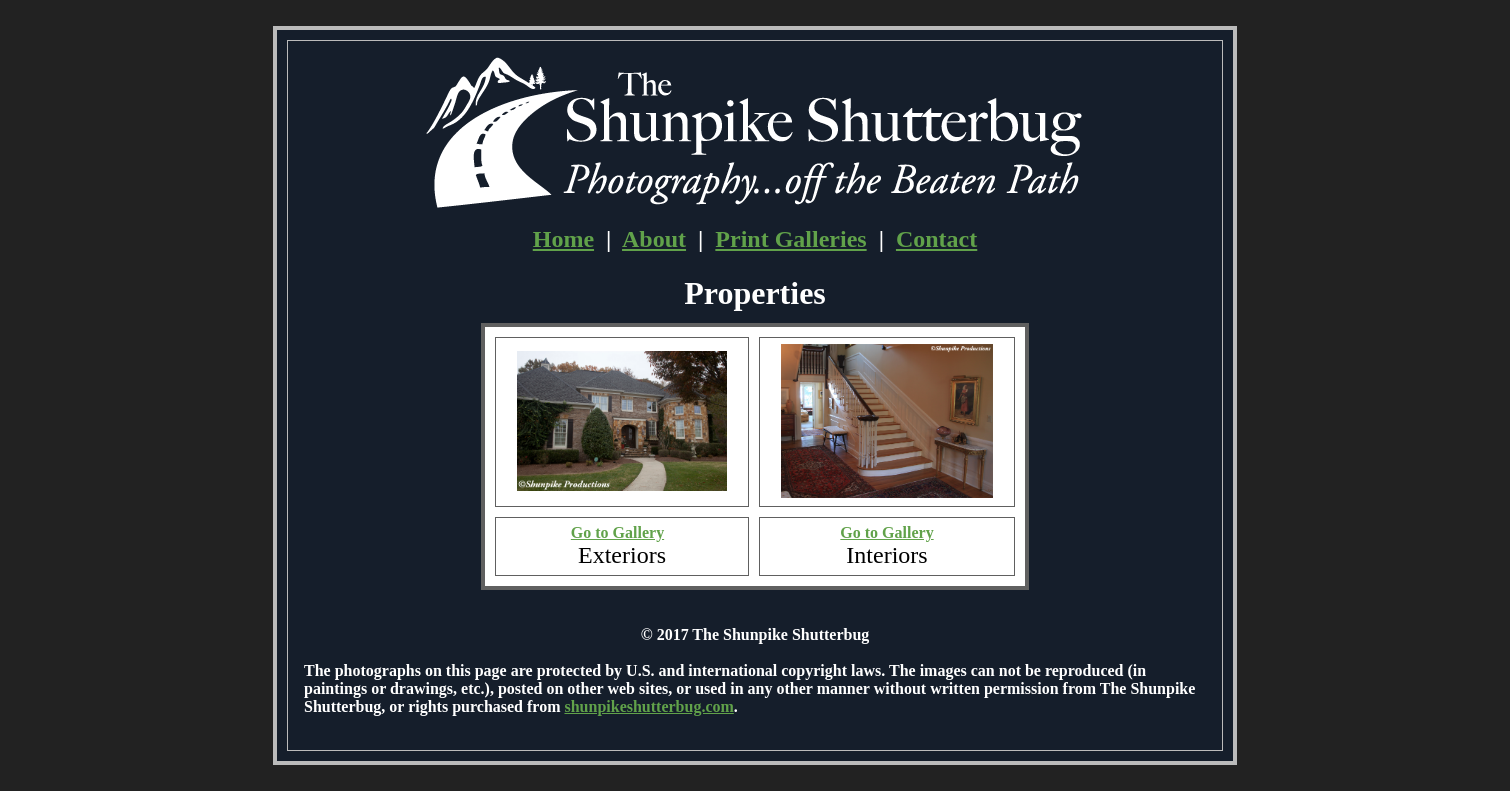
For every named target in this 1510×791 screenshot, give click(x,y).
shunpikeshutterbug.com (648, 706)
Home (563, 239)
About (654, 239)
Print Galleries (790, 239)
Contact (936, 239)
